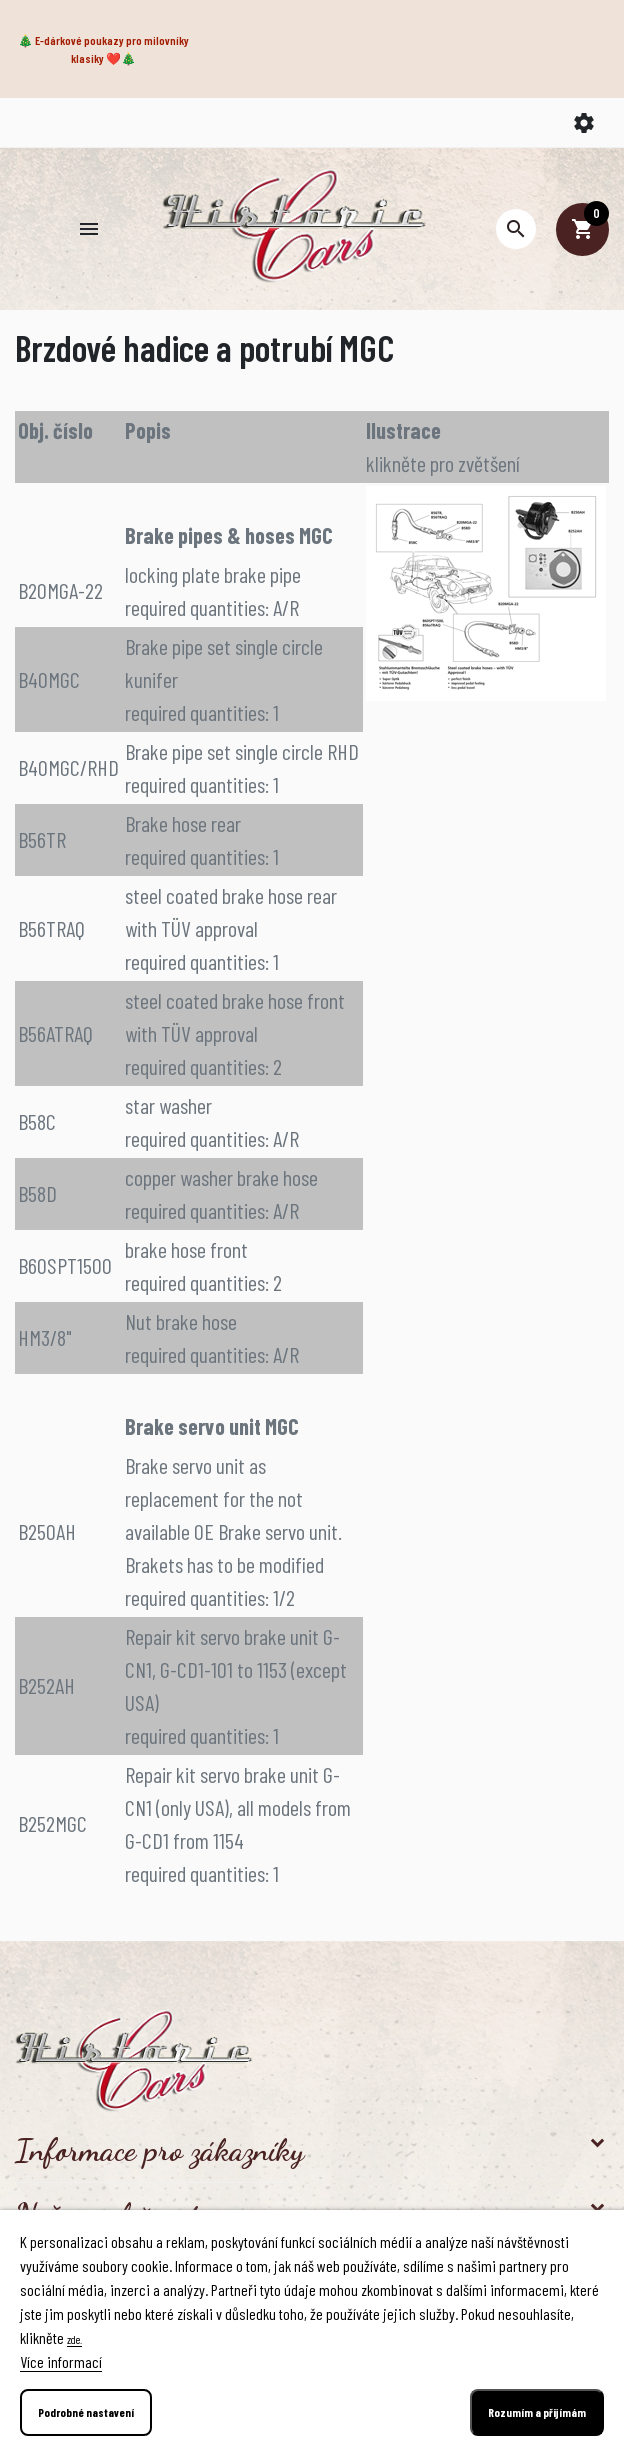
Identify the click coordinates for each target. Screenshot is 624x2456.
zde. (74, 2339)
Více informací (61, 2361)
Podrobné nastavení (86, 2412)
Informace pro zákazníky (159, 2150)
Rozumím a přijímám (537, 2412)
